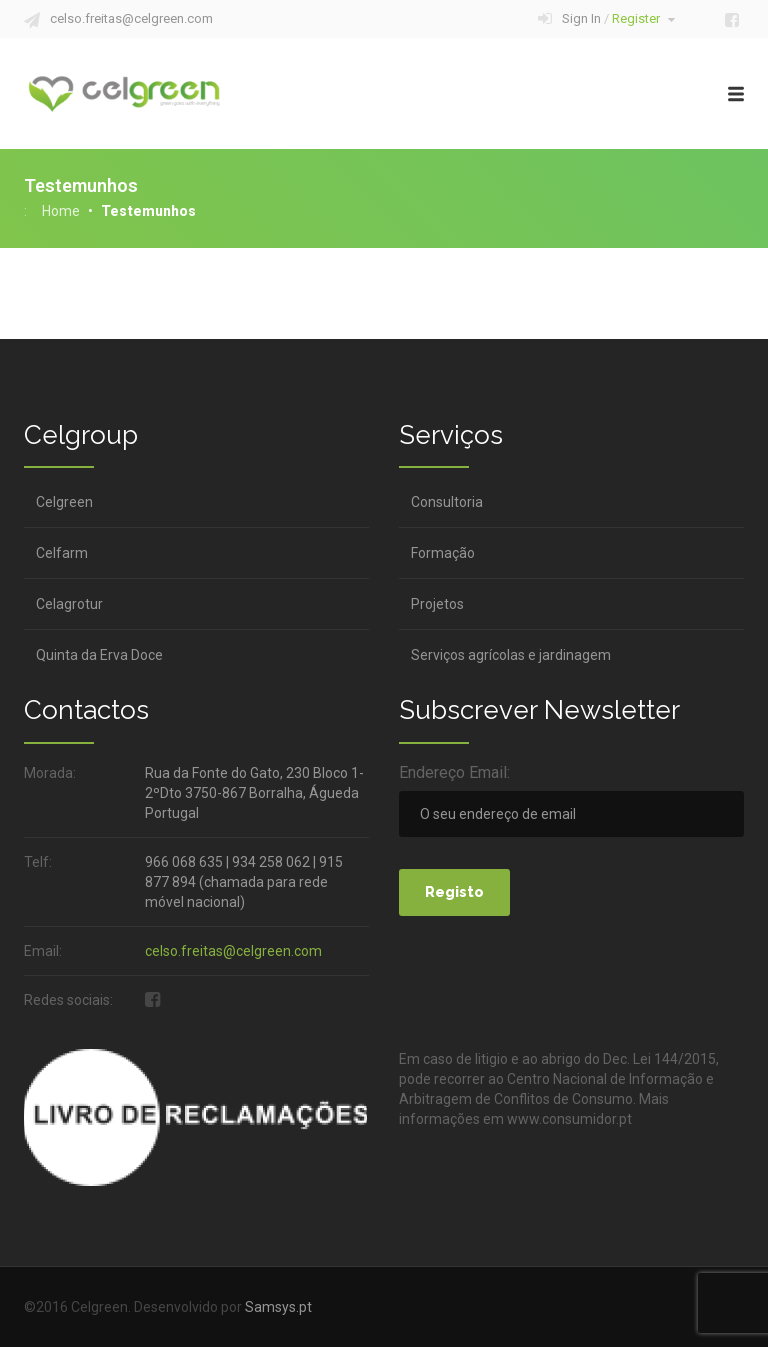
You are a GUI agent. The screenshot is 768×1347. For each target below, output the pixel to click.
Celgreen (64, 502)
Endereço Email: (454, 772)
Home (61, 211)
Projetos (437, 604)
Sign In (618, 18)
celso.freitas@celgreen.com (131, 18)
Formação (443, 553)
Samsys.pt (278, 1307)
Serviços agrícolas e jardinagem (511, 655)
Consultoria (447, 502)
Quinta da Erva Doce (99, 655)
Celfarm (62, 553)
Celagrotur (69, 604)
